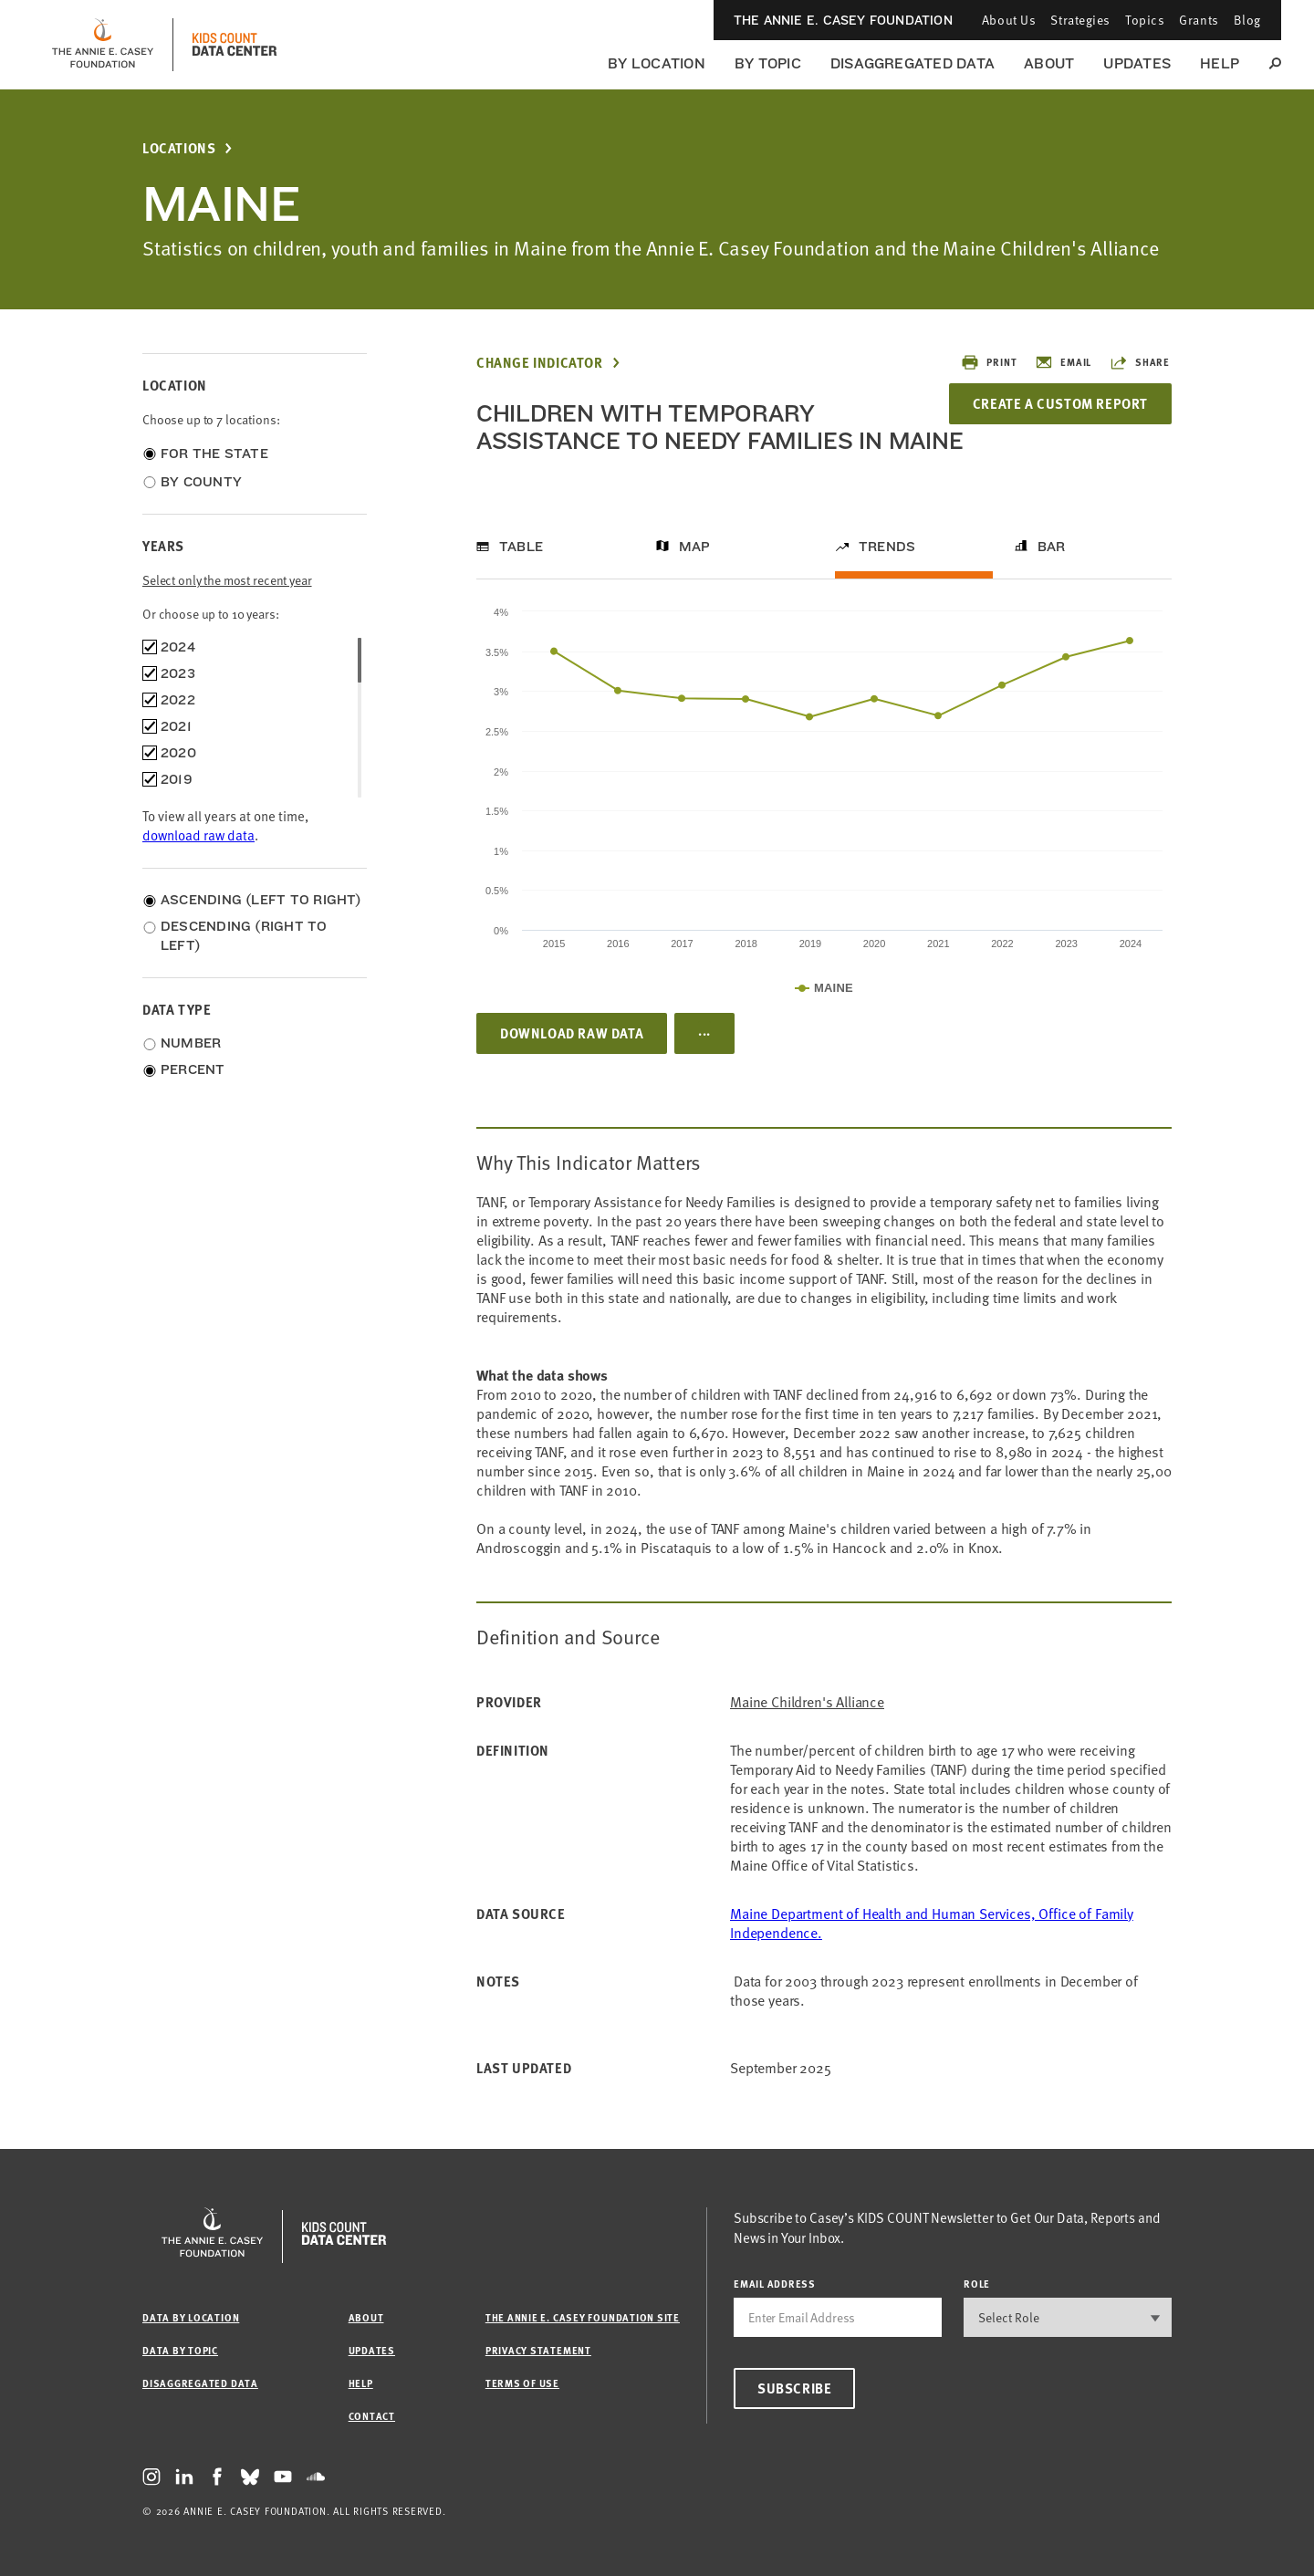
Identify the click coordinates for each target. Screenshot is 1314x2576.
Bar (1052, 546)
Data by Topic (180, 2350)
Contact (372, 2416)
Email (1063, 362)
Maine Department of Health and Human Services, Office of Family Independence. (931, 1923)
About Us (1009, 19)
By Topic (768, 63)
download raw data (198, 835)
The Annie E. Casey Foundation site (582, 2317)
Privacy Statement (538, 2350)
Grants (1198, 19)
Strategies (1080, 19)
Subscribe (794, 2388)
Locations (178, 148)
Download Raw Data (571, 1033)
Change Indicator (539, 362)
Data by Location (190, 2317)
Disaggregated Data (912, 63)
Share (1140, 362)
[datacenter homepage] (234, 44)
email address (775, 2283)
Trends (887, 546)
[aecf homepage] (102, 44)
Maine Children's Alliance (807, 1702)
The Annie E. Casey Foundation (843, 20)
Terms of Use (522, 2383)
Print (989, 362)
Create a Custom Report (1060, 403)
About (1049, 63)
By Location (656, 63)
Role (977, 2283)
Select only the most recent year (227, 579)
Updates (1137, 63)
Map (695, 546)
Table (521, 546)
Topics (1144, 19)
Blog (1247, 19)
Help (1219, 63)
